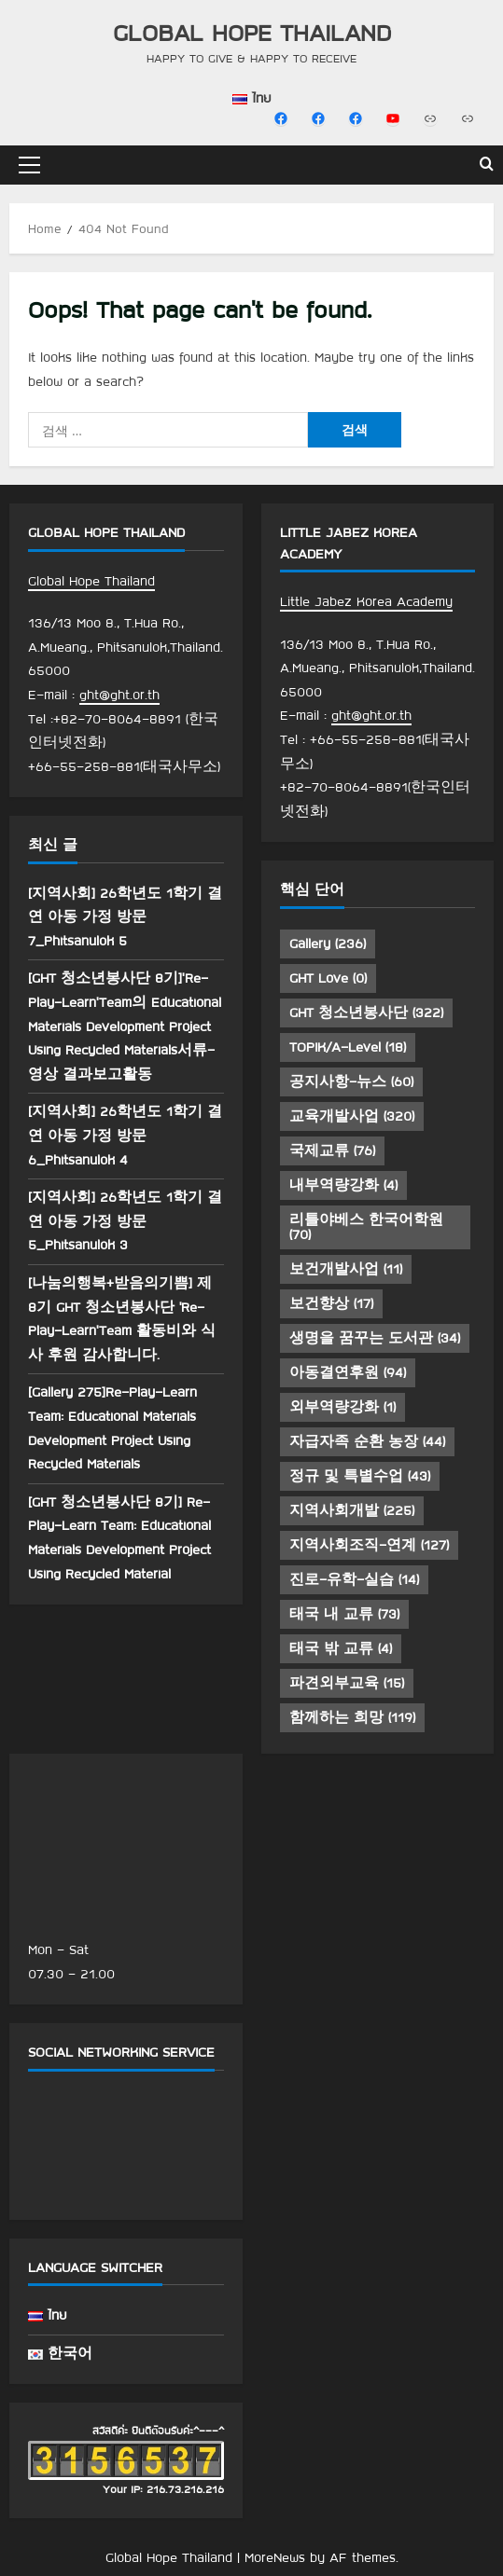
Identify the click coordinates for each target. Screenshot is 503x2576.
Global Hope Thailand (252, 32)
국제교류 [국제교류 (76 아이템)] (332, 1150)
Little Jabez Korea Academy (366, 601)
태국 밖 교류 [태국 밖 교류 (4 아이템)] (340, 1648)
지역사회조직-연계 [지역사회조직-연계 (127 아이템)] (369, 1544)
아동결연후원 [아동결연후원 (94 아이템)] (347, 1372)
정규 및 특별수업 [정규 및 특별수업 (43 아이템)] (359, 1475)
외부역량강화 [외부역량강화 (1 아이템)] (342, 1406)
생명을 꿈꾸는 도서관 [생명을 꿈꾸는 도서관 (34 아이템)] (374, 1337)
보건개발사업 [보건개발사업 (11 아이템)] (345, 1268)
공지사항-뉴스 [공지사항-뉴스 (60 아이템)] (351, 1081)
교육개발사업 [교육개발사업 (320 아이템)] (351, 1116)
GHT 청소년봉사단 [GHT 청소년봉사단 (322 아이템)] (366, 1012)
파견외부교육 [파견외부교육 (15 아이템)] (346, 1682)
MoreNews (275, 2557)
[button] (29, 165)
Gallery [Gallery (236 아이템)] (327, 943)
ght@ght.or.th (119, 694)
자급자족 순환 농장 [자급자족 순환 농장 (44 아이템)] (367, 1441)
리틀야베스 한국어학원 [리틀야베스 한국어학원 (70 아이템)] (366, 1227)
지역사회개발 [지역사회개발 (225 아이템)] (351, 1510)
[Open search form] (487, 165)
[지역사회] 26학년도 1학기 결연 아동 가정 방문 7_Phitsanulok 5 (125, 917)
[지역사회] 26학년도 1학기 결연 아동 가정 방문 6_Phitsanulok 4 (125, 1135)
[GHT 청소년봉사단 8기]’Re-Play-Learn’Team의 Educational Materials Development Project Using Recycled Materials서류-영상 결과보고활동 (124, 1025)
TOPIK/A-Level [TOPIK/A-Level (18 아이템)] (347, 1047)
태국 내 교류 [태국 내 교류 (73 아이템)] (344, 1613)
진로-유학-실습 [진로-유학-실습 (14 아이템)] (354, 1579)
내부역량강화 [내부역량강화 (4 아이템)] (343, 1185)
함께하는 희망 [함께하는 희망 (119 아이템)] (352, 1717)
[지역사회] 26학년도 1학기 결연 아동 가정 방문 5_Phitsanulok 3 (125, 1221)
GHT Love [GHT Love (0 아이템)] (328, 978)
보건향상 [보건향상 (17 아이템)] (331, 1303)
